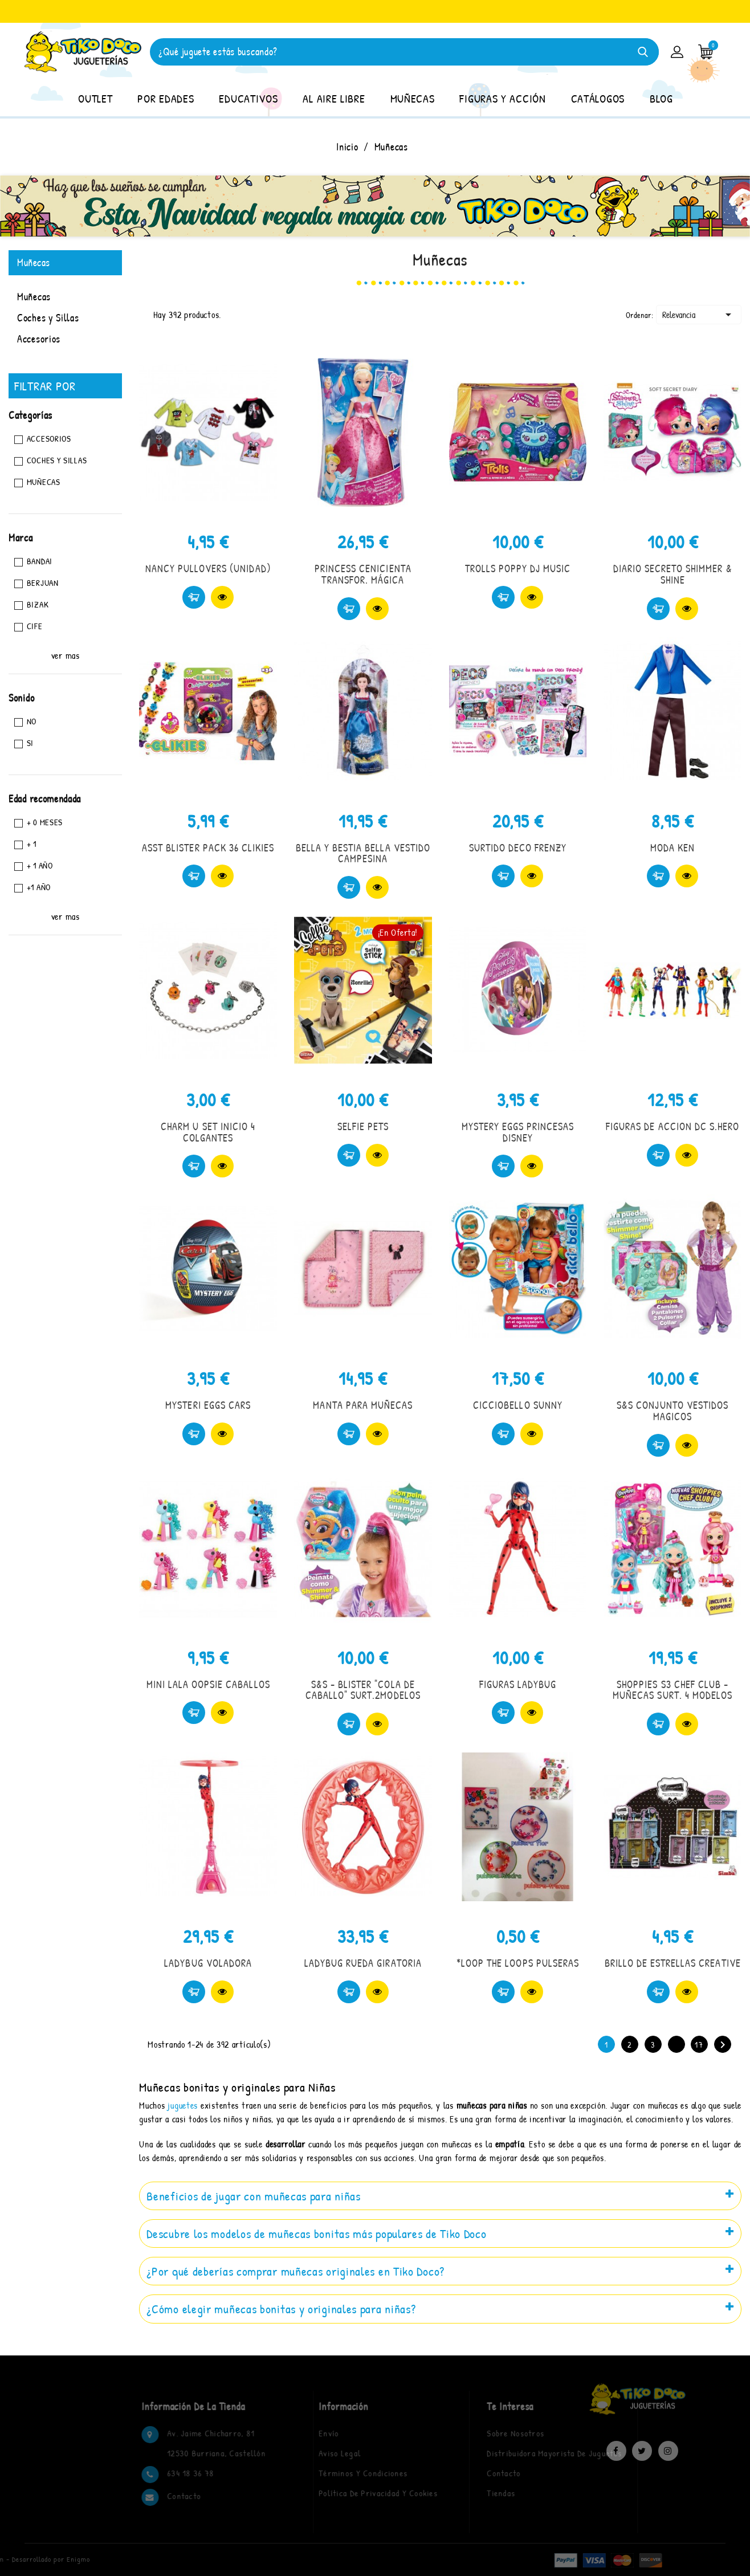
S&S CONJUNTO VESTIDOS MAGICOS (672, 1411)
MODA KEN (672, 848)
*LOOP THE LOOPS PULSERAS (517, 1963)
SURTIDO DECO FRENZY (518, 848)
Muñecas (33, 262)
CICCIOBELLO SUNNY (517, 1405)
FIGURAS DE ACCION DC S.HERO (672, 1126)
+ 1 (31, 844)
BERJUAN (43, 583)
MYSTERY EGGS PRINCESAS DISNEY (518, 1132)
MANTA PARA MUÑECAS (363, 1405)
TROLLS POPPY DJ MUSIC (518, 568)
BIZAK (38, 604)
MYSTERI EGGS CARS (208, 1405)
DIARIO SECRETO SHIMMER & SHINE (672, 574)
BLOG (661, 98)
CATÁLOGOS (598, 98)
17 (699, 2044)
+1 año (39, 887)
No (31, 721)
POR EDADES (165, 98)
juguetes (183, 2105)
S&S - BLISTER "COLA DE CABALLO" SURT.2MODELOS (363, 1690)
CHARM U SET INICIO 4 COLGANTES (208, 1132)
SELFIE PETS (363, 1126)
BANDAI (39, 561)
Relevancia (698, 314)
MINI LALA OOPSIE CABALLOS (208, 1684)
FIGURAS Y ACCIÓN (502, 98)
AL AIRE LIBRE (334, 98)
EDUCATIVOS (248, 98)
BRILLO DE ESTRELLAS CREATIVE (673, 1963)
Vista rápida (222, 597)
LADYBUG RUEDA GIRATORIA (363, 1963)
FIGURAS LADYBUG (518, 1684)
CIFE (35, 626)
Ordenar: (640, 314)
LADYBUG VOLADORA (208, 1963)
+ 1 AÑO (40, 865)
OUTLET (95, 98)
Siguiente (722, 2045)
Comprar (193, 597)
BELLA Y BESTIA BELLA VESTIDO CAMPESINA (363, 853)
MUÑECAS (412, 98)
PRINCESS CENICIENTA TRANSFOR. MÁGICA (363, 574)
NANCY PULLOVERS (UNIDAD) (208, 568)
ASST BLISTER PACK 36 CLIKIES (208, 848)
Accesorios (38, 339)
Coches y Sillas (48, 318)
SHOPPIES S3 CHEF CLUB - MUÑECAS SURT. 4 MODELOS (672, 1690)
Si (30, 743)
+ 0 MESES (45, 822)
